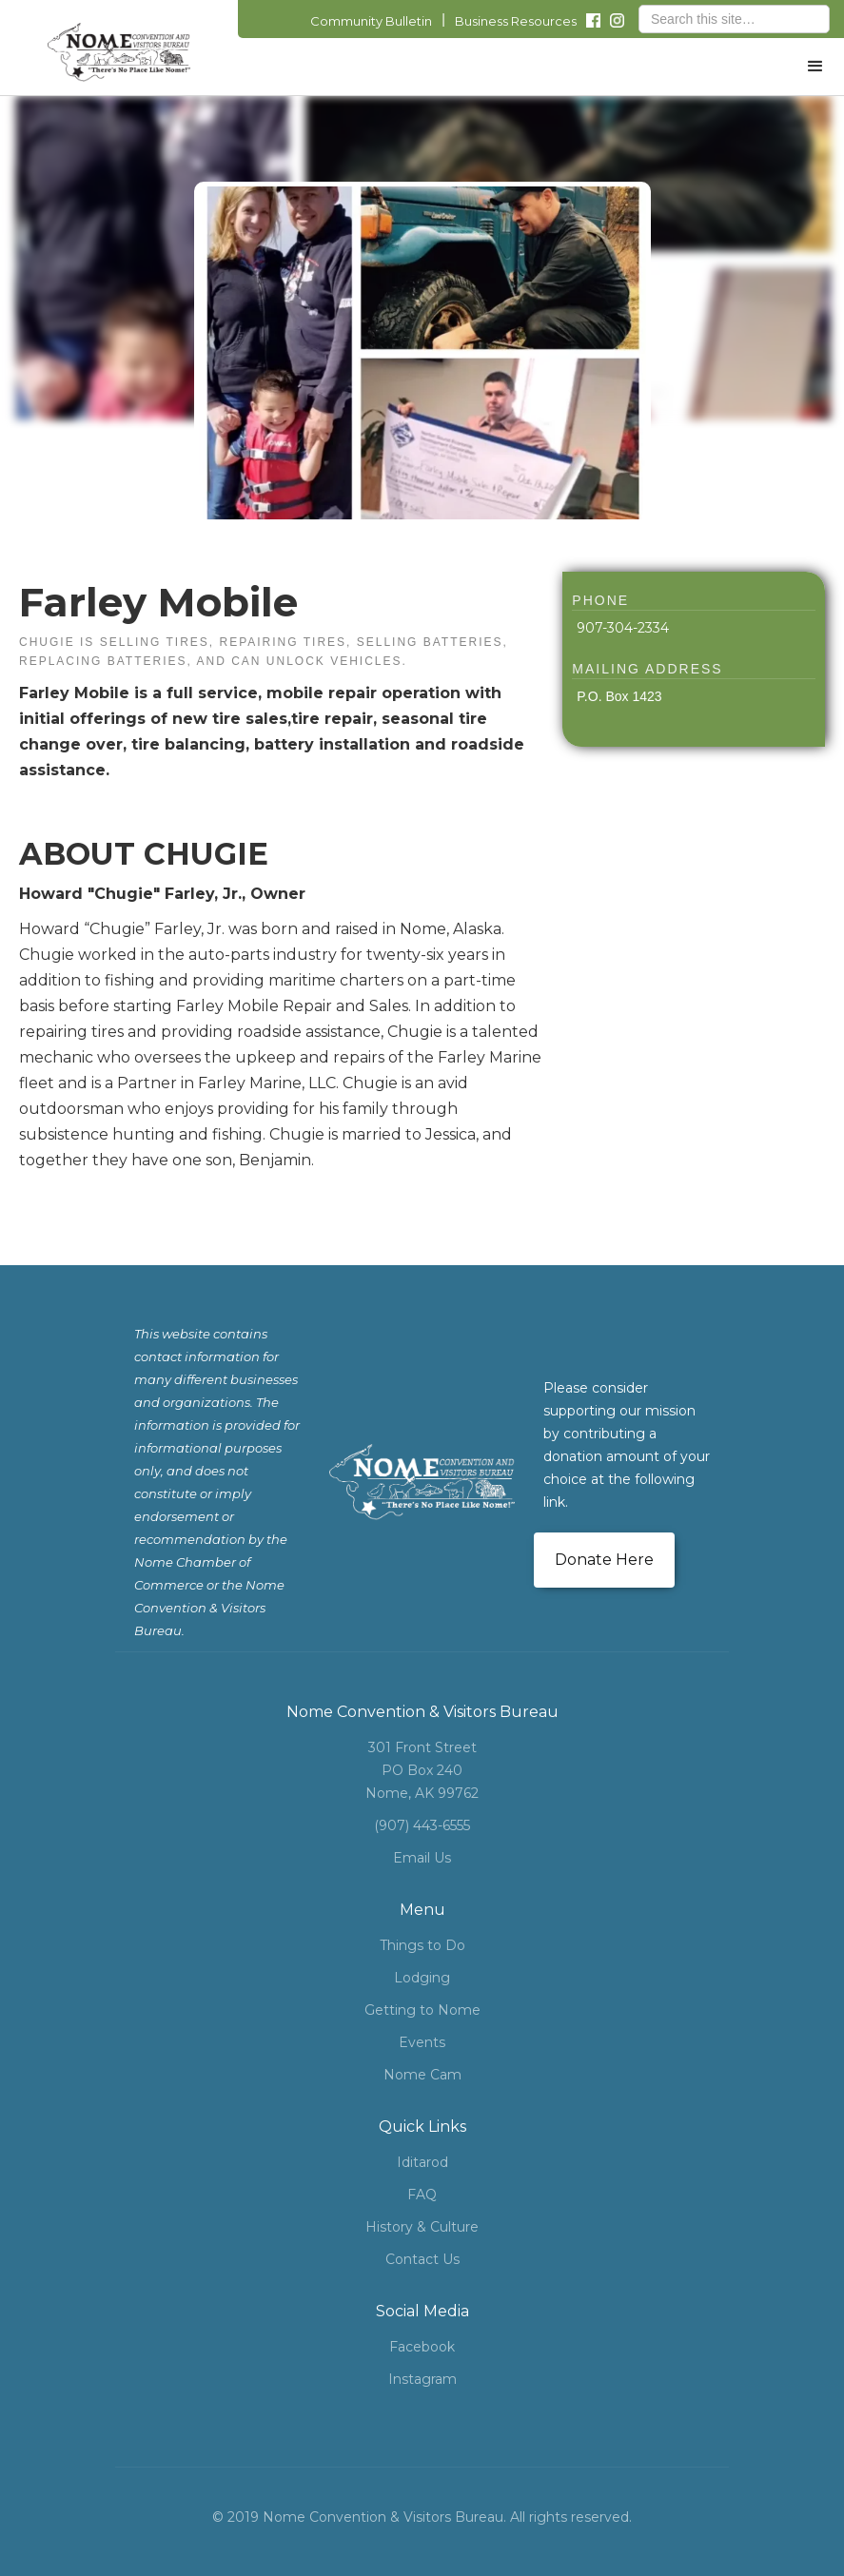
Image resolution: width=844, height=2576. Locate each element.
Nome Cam (422, 2074)
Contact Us (422, 2259)
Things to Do (422, 1945)
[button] (815, 66)
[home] (119, 52)
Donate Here (604, 1560)
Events (422, 2042)
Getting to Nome (422, 2010)
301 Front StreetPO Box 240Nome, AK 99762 (422, 1770)
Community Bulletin (371, 21)
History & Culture (422, 2226)
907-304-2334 (623, 627)
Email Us (422, 1857)
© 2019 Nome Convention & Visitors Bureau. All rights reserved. (422, 2517)
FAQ (422, 2194)
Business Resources (516, 21)
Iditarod (422, 2162)
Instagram (422, 2379)
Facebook (422, 2346)
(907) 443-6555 (422, 1825)
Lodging (422, 1977)
